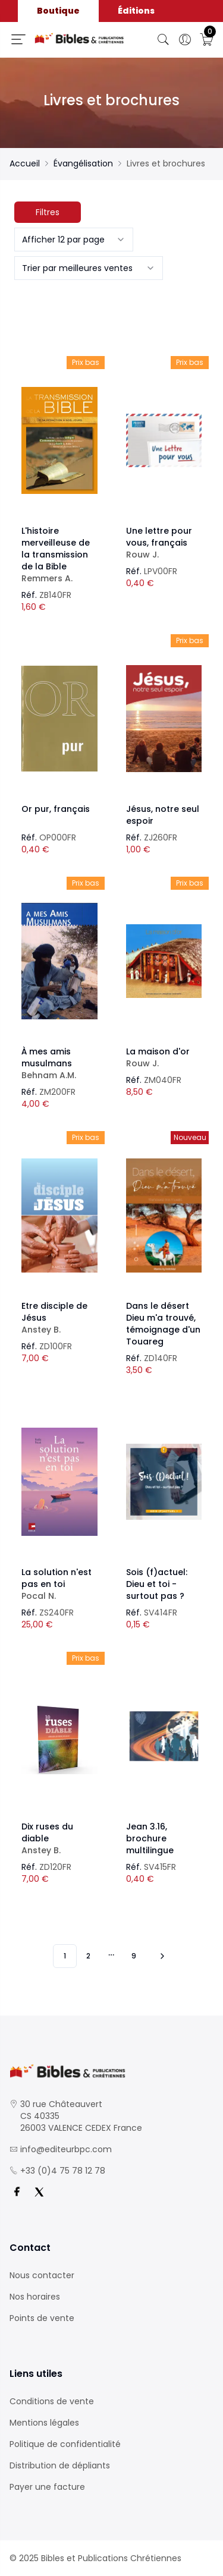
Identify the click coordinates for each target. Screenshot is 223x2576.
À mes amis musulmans (59, 1063)
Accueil (25, 163)
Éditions (136, 11)
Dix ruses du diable (59, 1838)
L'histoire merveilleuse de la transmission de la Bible (59, 554)
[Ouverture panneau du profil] (185, 40)
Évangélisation (83, 163)
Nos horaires (35, 2297)
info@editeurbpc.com (66, 2149)
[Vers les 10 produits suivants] (160, 1956)
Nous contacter (42, 2275)
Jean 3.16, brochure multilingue (150, 1838)
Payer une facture (47, 2487)
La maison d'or (164, 1057)
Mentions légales (44, 2423)
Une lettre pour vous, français (164, 542)
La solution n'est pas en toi (59, 1584)
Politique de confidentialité (65, 2444)
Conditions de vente (52, 2401)
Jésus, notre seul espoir (162, 815)
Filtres (47, 212)
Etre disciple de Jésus (59, 1318)
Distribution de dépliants (60, 2465)
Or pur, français (55, 809)
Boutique (58, 11)
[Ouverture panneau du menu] (18, 39)
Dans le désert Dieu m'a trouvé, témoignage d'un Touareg (163, 1323)
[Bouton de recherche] (163, 40)
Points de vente (42, 2318)
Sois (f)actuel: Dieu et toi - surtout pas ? (156, 1584)
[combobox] (73, 239)
